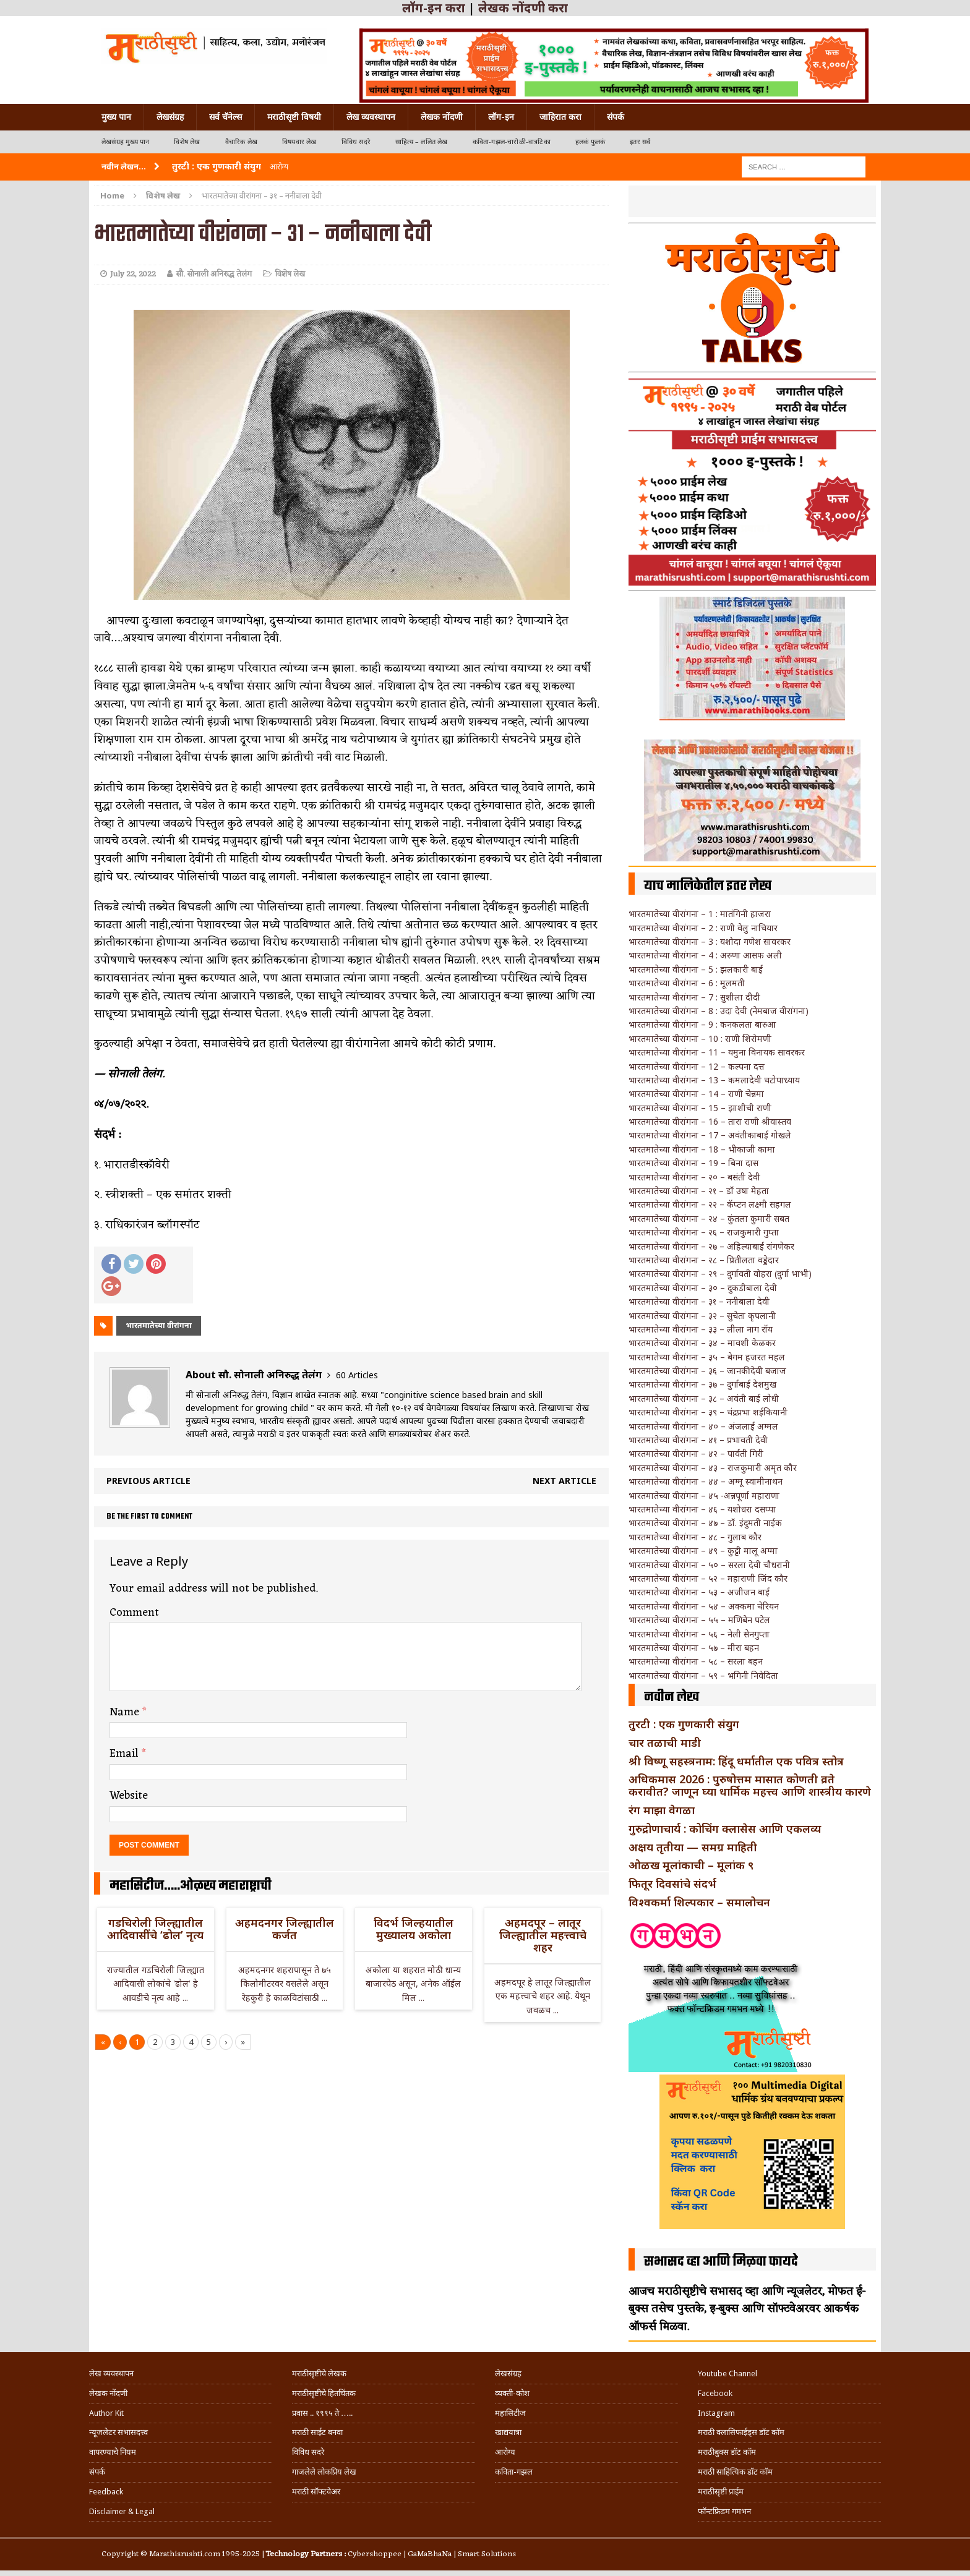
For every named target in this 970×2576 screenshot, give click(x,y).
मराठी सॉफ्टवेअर (316, 2491)
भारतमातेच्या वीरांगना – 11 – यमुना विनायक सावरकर (717, 1052)
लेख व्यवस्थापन (370, 117)
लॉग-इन (501, 117)
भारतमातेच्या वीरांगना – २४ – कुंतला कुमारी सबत (709, 1218)
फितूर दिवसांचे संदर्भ (672, 1883)
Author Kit (106, 2413)
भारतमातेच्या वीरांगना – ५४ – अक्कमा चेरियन (704, 1606)
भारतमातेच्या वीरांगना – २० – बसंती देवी (694, 1177)
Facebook (715, 2393)
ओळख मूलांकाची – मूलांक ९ (691, 1864)
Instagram (716, 2413)
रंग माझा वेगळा (662, 1809)
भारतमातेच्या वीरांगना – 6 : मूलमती (687, 983)
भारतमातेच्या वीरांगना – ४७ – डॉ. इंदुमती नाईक (705, 1523)
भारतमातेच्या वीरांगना (159, 1325)
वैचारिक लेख (241, 142)
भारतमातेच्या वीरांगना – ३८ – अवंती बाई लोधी (704, 1398)
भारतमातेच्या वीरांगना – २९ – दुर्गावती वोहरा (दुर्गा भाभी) (720, 1273)
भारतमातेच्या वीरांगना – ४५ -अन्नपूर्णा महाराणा (704, 1495)
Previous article (148, 1480)
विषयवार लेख (299, 142)
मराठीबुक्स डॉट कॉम (727, 2452)
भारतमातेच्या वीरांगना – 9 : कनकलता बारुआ (702, 1024)
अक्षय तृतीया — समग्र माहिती (693, 1847)
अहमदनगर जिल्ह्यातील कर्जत (284, 1928)
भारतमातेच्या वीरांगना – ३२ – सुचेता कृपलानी (702, 1315)
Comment (134, 1613)
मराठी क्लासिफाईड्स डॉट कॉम (741, 2432)
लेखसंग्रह (170, 117)
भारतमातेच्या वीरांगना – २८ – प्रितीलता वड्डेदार (704, 1260)
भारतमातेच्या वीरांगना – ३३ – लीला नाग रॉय (701, 1329)
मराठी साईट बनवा (317, 2432)
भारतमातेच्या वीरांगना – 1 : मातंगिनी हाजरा (700, 913)
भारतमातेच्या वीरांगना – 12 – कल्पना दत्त (697, 1066)
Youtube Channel (727, 2373)
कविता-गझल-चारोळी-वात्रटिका (512, 142)
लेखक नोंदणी (442, 117)
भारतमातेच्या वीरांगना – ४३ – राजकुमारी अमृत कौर (713, 1468)
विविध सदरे (356, 142)
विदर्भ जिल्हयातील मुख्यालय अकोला (413, 1928)
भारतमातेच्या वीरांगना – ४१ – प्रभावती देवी (698, 1440)
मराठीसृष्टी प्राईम (721, 2491)
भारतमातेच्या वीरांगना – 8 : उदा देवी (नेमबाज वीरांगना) (719, 1011)
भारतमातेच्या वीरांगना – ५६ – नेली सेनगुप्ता (699, 1634)
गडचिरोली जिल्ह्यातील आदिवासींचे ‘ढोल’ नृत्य (155, 1928)
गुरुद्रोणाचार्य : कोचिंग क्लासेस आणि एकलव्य (725, 1828)
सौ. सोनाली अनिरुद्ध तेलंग (214, 274)
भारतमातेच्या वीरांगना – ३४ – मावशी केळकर (702, 1343)
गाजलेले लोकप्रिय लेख (324, 2471)
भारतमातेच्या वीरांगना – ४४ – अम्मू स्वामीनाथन (706, 1481)
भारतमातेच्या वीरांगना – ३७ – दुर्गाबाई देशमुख (702, 1384)
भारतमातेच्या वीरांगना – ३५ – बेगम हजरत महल (707, 1357)
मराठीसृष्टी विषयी (294, 117)
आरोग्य (505, 2452)
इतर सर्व (640, 142)
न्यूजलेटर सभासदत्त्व (118, 2432)
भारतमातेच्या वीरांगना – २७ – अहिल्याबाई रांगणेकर (711, 1246)
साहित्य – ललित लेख (421, 142)
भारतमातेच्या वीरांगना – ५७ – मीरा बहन (694, 1647)
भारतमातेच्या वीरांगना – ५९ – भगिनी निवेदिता (703, 1675)
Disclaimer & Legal (122, 2511)
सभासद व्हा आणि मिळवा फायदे (721, 2261)
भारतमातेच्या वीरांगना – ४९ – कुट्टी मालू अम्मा (703, 1550)
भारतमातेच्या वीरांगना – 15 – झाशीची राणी (700, 1108)
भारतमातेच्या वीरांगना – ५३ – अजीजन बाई (699, 1592)
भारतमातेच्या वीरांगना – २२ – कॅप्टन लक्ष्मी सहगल (710, 1204)
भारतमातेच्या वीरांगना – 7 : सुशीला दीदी (694, 997)
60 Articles (357, 1375)
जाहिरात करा (560, 117)
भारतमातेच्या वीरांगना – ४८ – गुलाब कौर (695, 1537)
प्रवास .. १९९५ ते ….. (322, 2413)
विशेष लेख (187, 142)
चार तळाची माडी (665, 1742)
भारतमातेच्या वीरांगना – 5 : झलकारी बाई (696, 969)
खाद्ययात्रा (508, 2432)
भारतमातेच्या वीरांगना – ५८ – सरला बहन (696, 1661)
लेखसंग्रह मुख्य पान (125, 142)
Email (125, 1754)
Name (125, 1712)
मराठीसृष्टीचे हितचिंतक (324, 2393)
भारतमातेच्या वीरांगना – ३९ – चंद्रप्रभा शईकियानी (708, 1412)
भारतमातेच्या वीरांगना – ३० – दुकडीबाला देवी (703, 1288)
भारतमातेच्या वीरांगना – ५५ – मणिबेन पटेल (699, 1620)
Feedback (106, 2491)
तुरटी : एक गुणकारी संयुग (684, 1724)
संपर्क (615, 117)
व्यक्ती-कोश (512, 2393)
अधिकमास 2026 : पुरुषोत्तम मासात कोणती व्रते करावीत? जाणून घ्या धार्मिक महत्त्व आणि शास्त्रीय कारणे (750, 1785)
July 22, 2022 (133, 274)
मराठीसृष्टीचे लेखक (319, 2373)
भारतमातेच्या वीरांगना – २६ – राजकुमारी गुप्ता (704, 1232)
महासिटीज (510, 2413)
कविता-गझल (514, 2471)
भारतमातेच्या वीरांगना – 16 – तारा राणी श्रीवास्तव (710, 1121)
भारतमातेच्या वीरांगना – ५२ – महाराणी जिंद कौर (708, 1578)
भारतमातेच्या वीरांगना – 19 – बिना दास (693, 1163)
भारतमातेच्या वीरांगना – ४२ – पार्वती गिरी (696, 1453)
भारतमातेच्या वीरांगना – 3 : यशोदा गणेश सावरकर (710, 941)
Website (128, 1796)
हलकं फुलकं (590, 142)
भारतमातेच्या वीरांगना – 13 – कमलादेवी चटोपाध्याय (714, 1080)
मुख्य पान (116, 117)
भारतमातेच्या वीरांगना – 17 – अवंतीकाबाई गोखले (710, 1135)
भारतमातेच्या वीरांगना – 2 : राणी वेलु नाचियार (703, 928)
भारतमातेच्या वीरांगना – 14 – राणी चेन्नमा (696, 1093)
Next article (564, 1480)
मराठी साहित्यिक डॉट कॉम (735, 2471)
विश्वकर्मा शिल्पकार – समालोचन (699, 1902)
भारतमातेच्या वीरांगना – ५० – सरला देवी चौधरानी (709, 1565)
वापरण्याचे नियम (112, 2452)
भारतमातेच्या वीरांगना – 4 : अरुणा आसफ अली (705, 955)
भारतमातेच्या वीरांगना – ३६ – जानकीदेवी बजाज (707, 1370)
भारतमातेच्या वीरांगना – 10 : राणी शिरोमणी (700, 1038)
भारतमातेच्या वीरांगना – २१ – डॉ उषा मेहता (699, 1190)
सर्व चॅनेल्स (225, 117)
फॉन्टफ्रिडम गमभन (724, 2511)
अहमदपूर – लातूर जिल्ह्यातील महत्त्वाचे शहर (542, 1935)
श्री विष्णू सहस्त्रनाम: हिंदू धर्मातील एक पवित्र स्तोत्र (736, 1761)
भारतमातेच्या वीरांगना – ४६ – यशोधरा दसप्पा (702, 1509)
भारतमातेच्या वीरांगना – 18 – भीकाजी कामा (702, 1149)
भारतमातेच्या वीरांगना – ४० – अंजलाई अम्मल (703, 1426)
